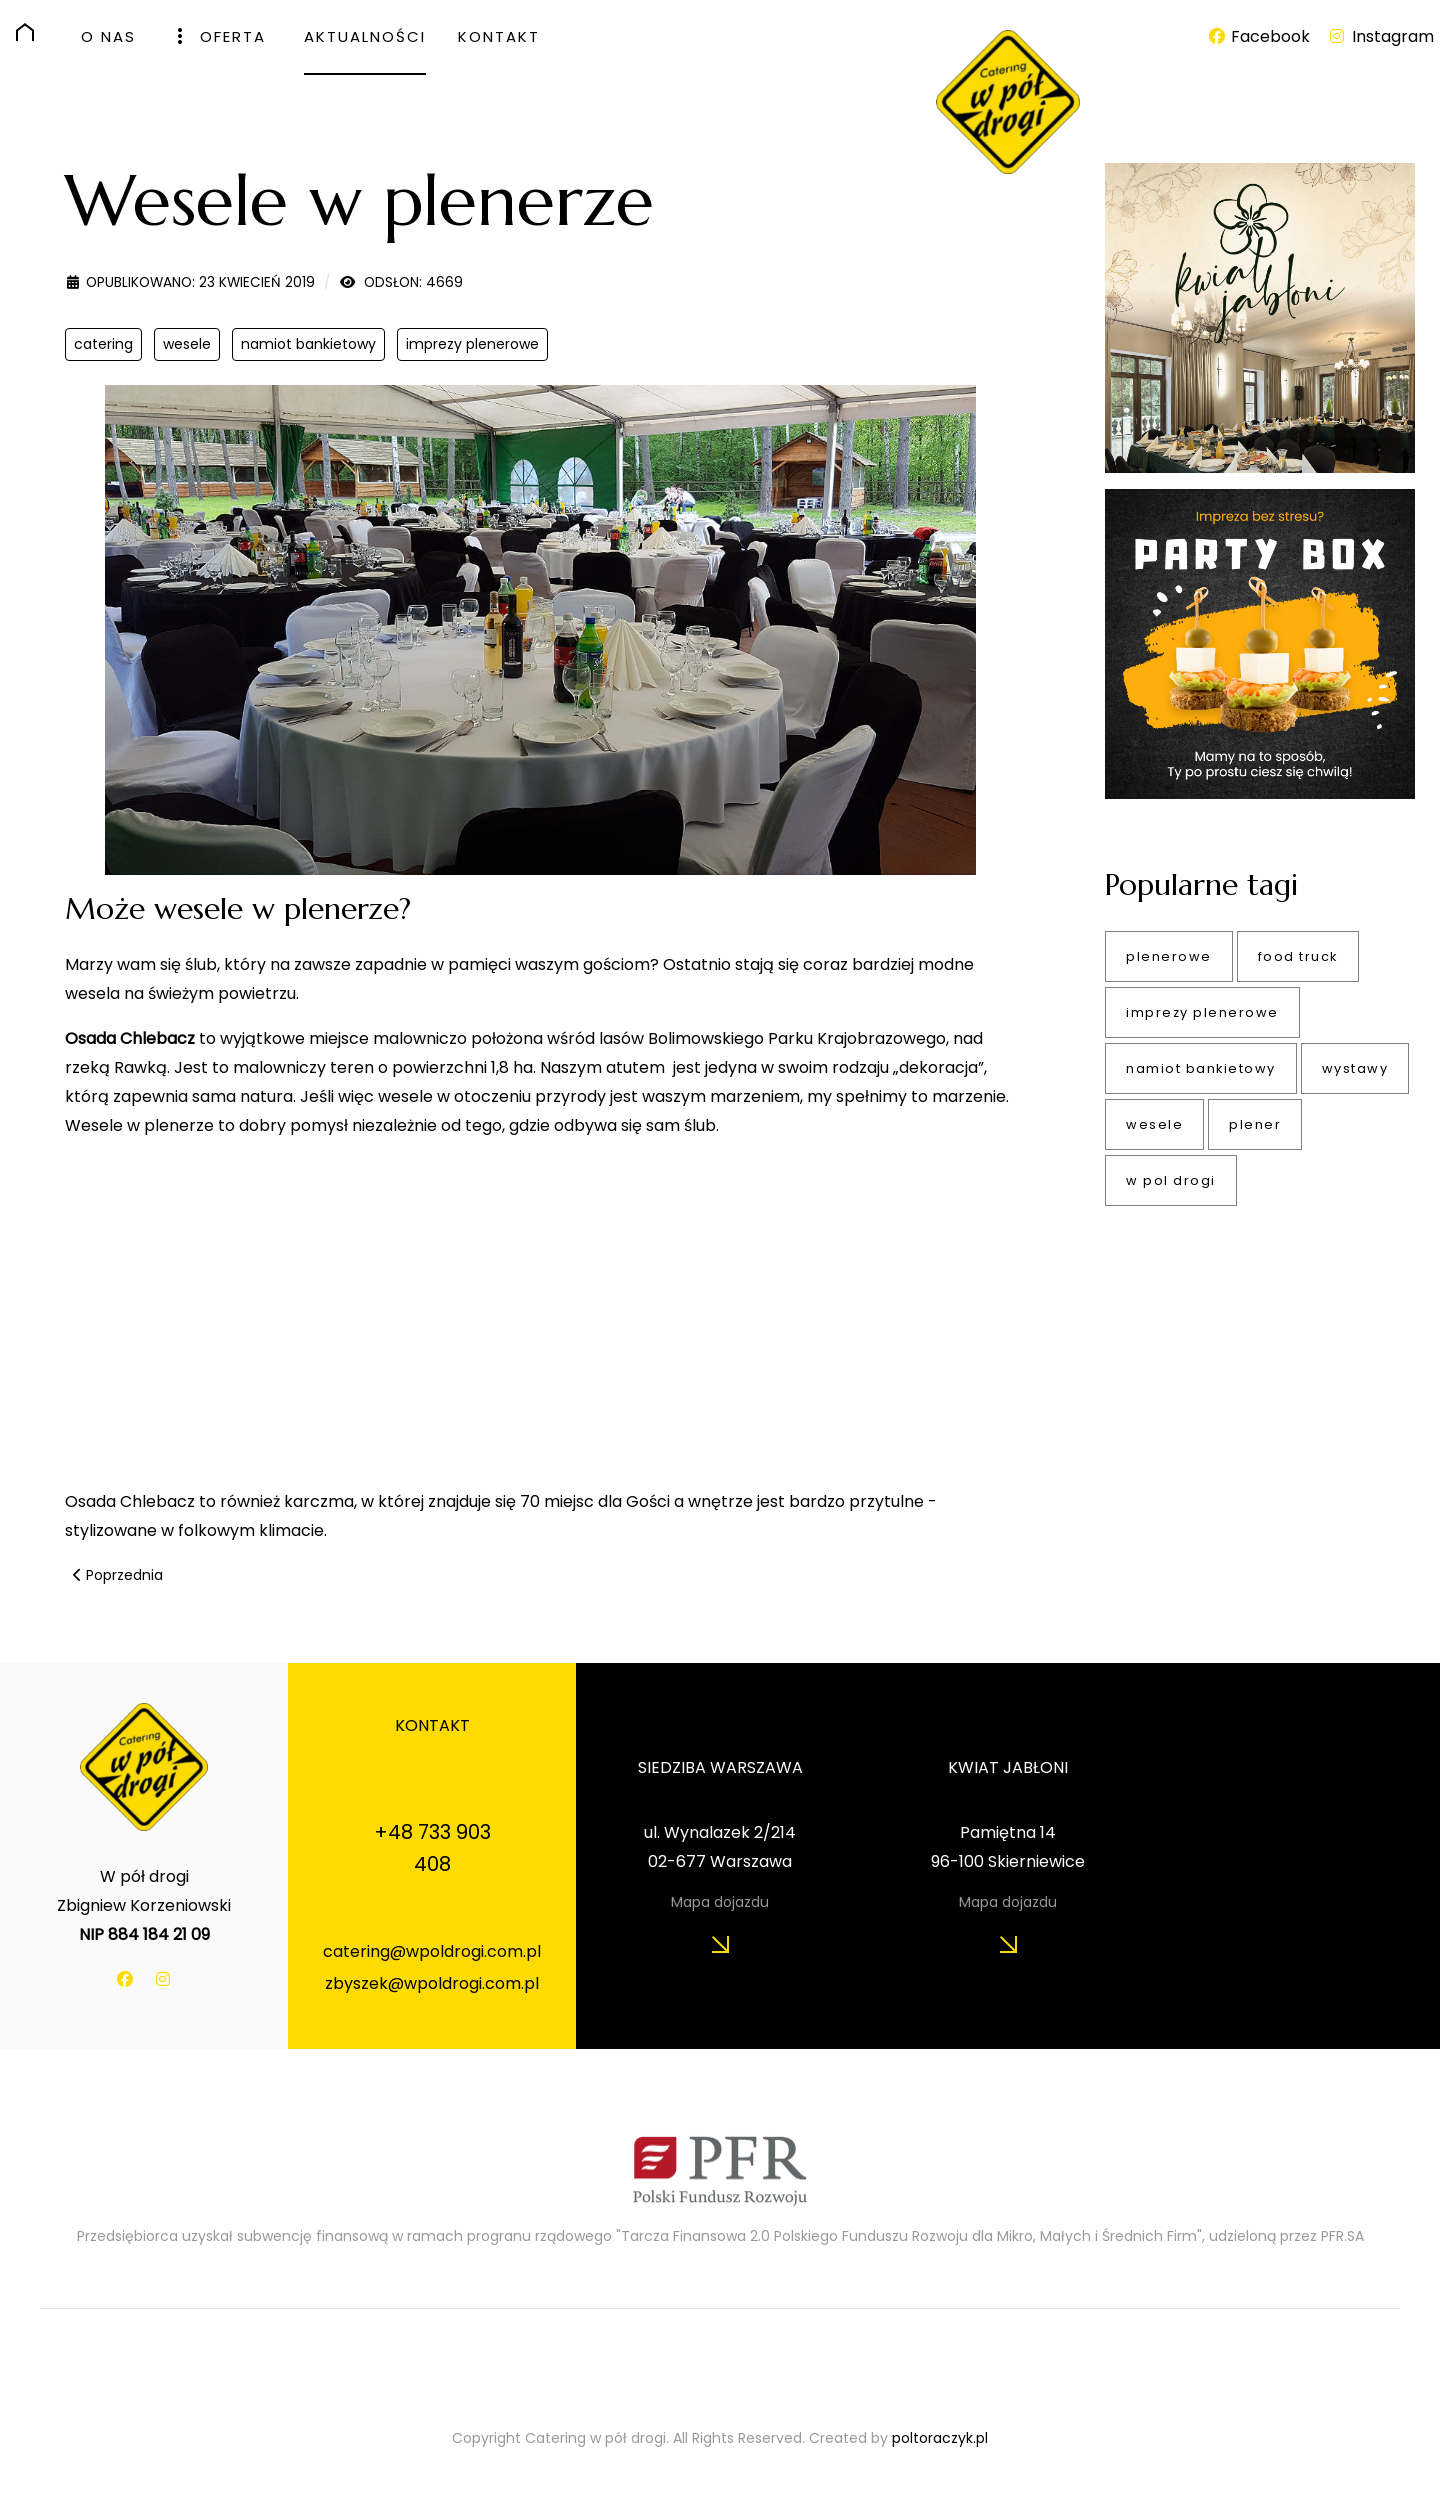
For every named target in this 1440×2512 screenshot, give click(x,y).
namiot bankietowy (308, 344)
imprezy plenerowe (472, 344)
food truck (1298, 956)
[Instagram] (1380, 36)
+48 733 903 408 (432, 1848)
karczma (317, 1501)
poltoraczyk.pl (940, 2438)
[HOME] (32, 32)
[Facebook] (1260, 36)
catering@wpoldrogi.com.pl (432, 1951)
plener (1255, 1124)
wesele (187, 344)
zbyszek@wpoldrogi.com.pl (432, 1983)
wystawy (1355, 1068)
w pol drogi (1171, 1180)
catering (103, 344)
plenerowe (1169, 956)
